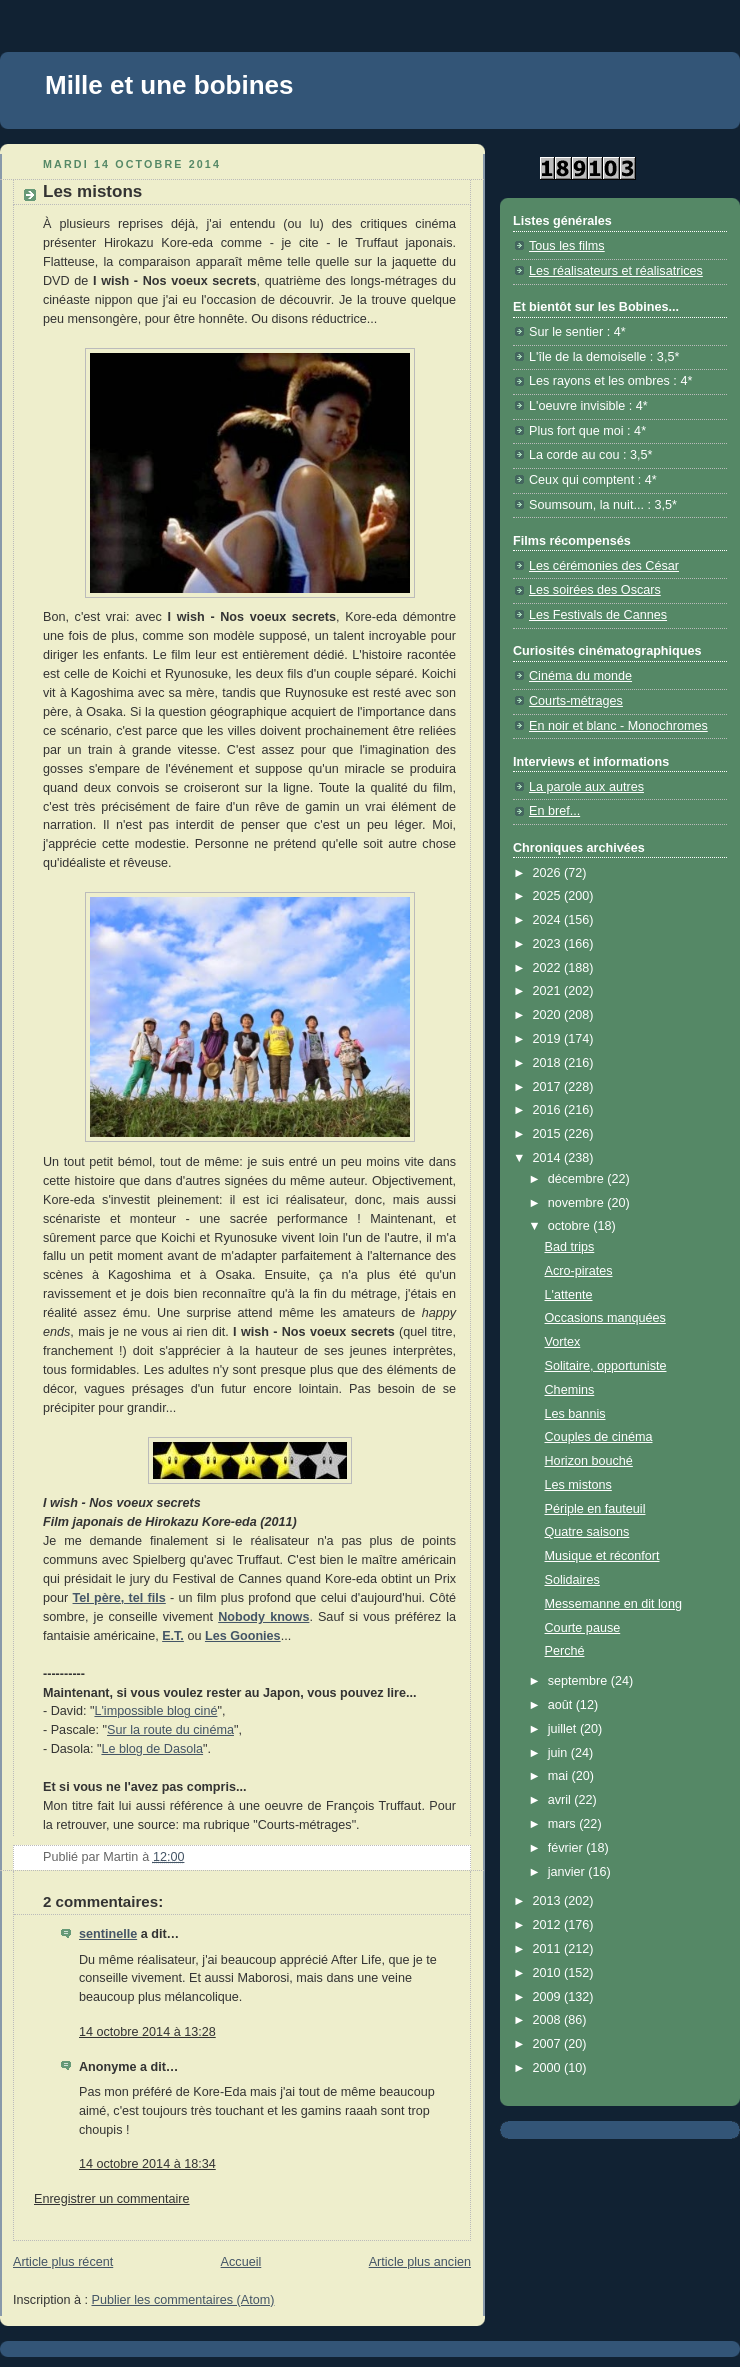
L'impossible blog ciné (155, 1711)
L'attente (569, 1295)
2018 (549, 1063)
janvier (568, 1872)
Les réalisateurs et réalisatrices (616, 271)
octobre (571, 1226)
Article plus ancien (420, 2262)
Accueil (241, 2262)
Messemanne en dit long (613, 1604)
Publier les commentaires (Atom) (183, 2300)
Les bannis (575, 1414)
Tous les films (567, 246)
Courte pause (583, 1628)
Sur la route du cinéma (170, 1730)
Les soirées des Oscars (595, 590)
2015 (549, 1134)
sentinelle (108, 1934)
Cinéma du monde (580, 676)
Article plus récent (63, 2262)
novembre (578, 1203)
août (562, 1705)
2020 (549, 1015)
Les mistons (578, 1485)
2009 (549, 1997)
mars (564, 1824)
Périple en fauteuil (595, 1509)
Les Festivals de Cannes (598, 615)
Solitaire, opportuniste (606, 1366)
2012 (549, 1925)
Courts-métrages (576, 701)
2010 (549, 1973)
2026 (549, 873)
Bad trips (570, 1247)
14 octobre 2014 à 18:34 (147, 2164)
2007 (549, 2044)
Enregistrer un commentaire (112, 2199)
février (567, 1848)
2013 (549, 1901)
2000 (549, 2068)
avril (561, 1800)
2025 (549, 896)
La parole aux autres (586, 787)
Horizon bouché (589, 1461)
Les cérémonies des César (604, 566)
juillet (564, 1729)
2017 (549, 1087)
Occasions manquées (605, 1318)
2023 (549, 944)
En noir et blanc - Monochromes (618, 726)
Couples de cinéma (599, 1437)
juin (559, 1753)
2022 (549, 968)
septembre (579, 1681)
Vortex (563, 1342)
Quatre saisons (587, 1532)
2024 (549, 920)
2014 (549, 1158)
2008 (549, 2020)
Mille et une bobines (169, 85)
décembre (578, 1179)
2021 (549, 991)
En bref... (554, 811)
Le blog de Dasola (152, 1749)
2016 (549, 1110)
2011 (549, 1949)
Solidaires (572, 1580)
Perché (565, 1651)
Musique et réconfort (602, 1556)
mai (560, 1776)
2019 (549, 1039)
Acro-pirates (579, 1271)
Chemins (570, 1390)
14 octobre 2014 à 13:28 (147, 2032)
